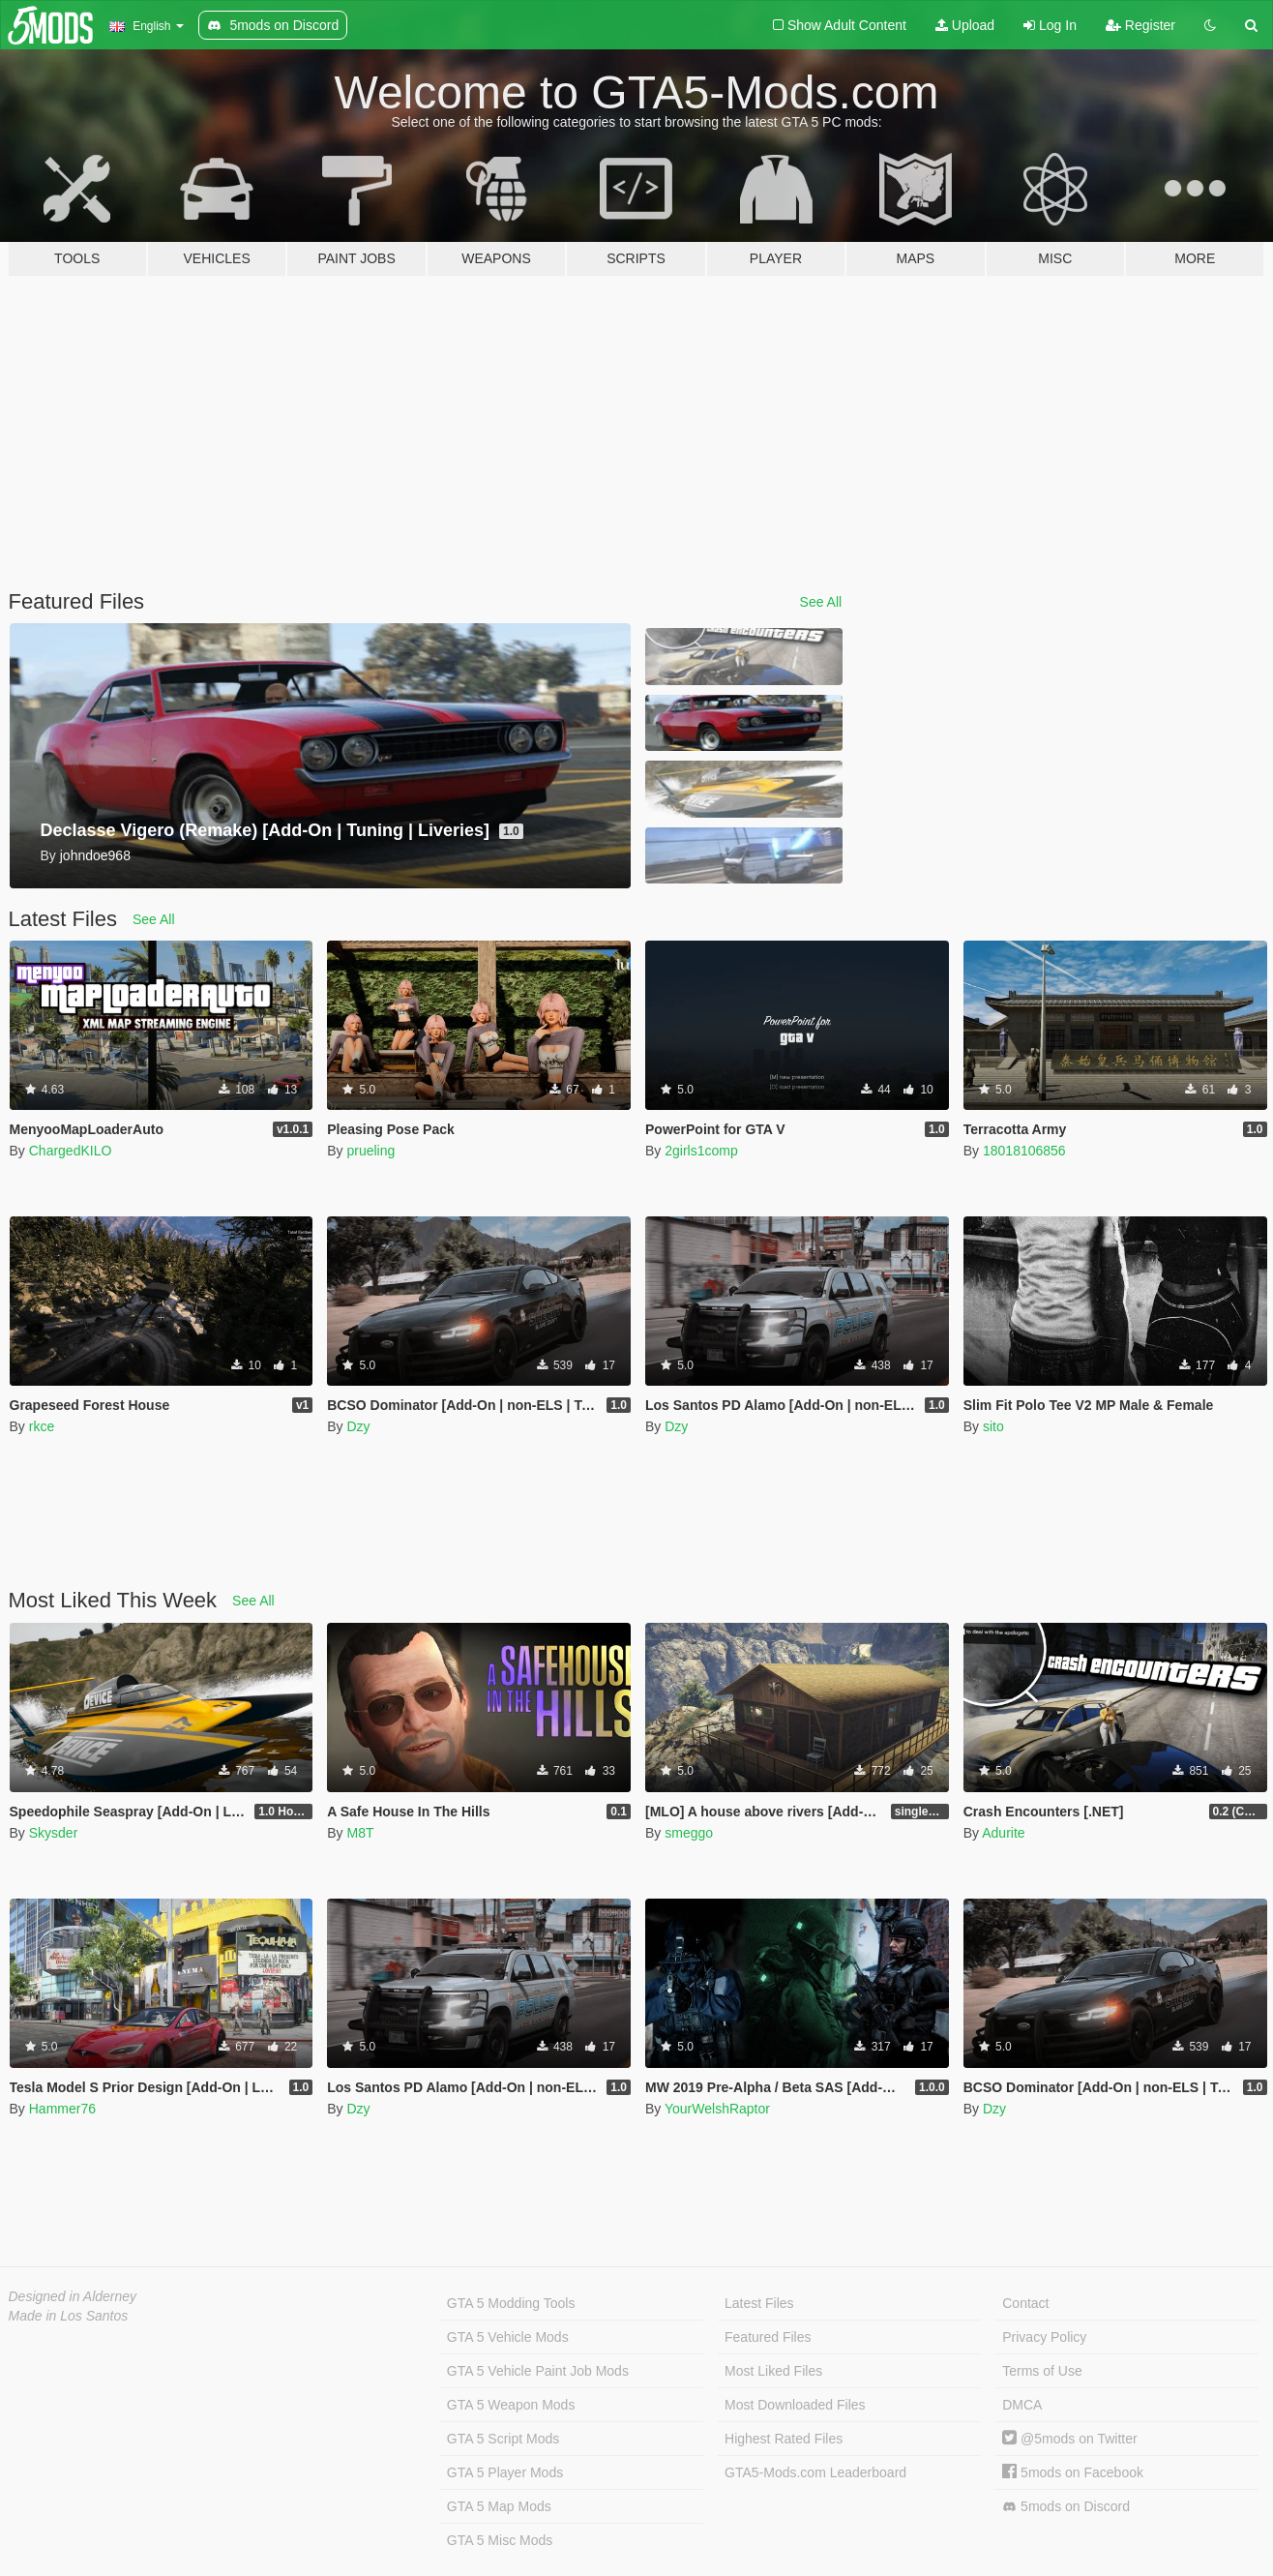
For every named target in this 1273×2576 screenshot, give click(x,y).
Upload (964, 25)
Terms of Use (1041, 2371)
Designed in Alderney (73, 2296)
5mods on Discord (1066, 2507)
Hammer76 (62, 2108)
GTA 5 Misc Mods (499, 2540)
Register (1140, 25)
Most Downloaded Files (795, 2404)
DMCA (1022, 2404)
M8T (359, 1833)
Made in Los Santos (69, 2315)
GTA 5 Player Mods (505, 2472)
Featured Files (768, 2337)
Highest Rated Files (784, 2438)
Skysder (53, 1833)
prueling (370, 1150)
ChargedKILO (70, 1150)
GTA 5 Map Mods (499, 2506)
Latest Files (759, 2303)
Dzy (358, 1426)
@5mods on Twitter (1069, 2438)
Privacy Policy (1044, 2337)
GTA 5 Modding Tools (511, 2303)
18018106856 (1024, 1150)
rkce (41, 1426)
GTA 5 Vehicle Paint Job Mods (538, 2371)
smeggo (689, 1833)
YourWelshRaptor (717, 2108)
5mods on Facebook (1072, 2472)
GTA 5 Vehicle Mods (508, 2337)
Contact (1025, 2303)
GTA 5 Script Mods (503, 2438)
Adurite (1003, 1833)
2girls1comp (701, 1150)
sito (993, 1426)
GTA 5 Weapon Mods (511, 2404)
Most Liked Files (773, 2371)
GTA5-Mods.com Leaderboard (815, 2472)
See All (821, 602)
